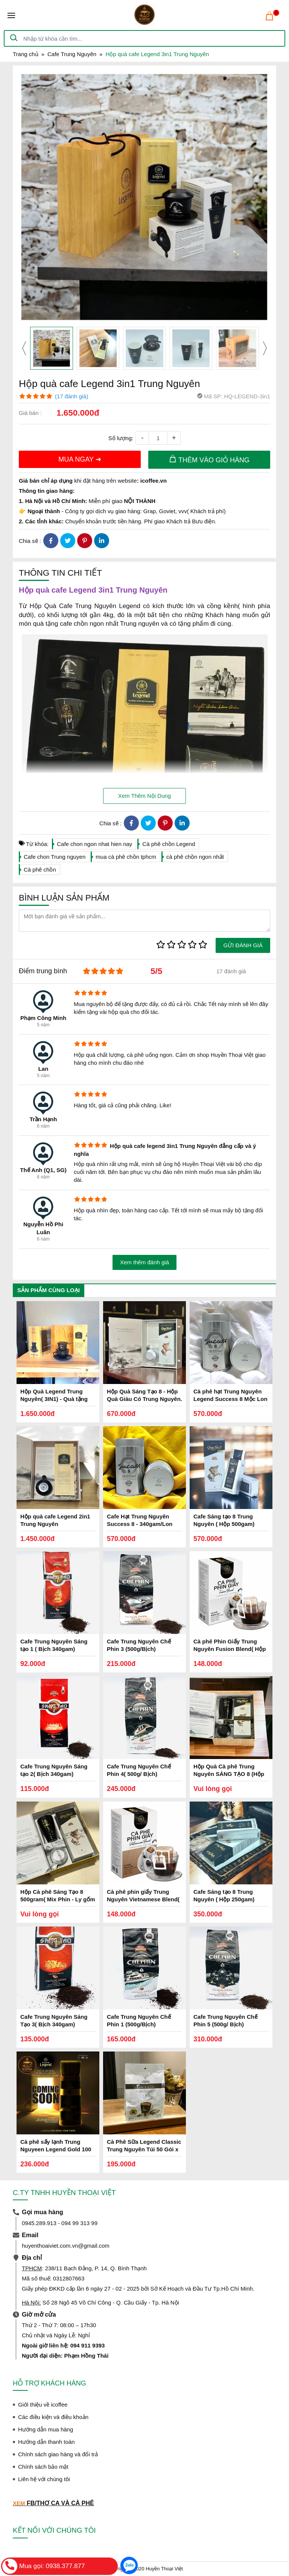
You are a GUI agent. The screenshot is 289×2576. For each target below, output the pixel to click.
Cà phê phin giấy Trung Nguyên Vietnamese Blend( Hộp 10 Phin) (143, 1899)
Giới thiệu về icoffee (42, 2404)
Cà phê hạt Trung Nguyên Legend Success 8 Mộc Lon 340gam (230, 1399)
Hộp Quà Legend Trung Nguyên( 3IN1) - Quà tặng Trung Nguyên (54, 1399)
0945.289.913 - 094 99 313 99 (59, 2223)
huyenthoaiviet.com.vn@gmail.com (66, 2245)
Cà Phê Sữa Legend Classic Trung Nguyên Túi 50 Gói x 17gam (144, 2149)
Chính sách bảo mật (43, 2466)
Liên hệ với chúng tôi (44, 2479)
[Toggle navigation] (11, 15)
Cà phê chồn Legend (168, 844)
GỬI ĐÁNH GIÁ (243, 945)
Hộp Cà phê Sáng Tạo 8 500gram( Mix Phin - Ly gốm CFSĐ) (57, 1899)
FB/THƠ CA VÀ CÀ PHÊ (60, 2503)
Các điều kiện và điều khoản (53, 2417)
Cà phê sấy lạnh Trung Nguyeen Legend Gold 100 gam (55, 2149)
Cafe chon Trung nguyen (54, 857)
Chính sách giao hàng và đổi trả (58, 2454)
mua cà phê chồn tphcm (126, 857)
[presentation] (24, 348)
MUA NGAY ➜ (79, 459)
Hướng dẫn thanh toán (46, 2442)
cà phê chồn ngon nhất (195, 857)
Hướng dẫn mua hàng (45, 2429)
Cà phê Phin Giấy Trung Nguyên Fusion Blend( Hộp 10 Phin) (229, 1649)
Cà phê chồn (40, 869)
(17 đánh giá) (71, 396)
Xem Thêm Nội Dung (144, 796)
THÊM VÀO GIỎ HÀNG (209, 459)
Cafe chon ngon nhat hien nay (94, 844)
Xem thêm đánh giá (144, 1262)
